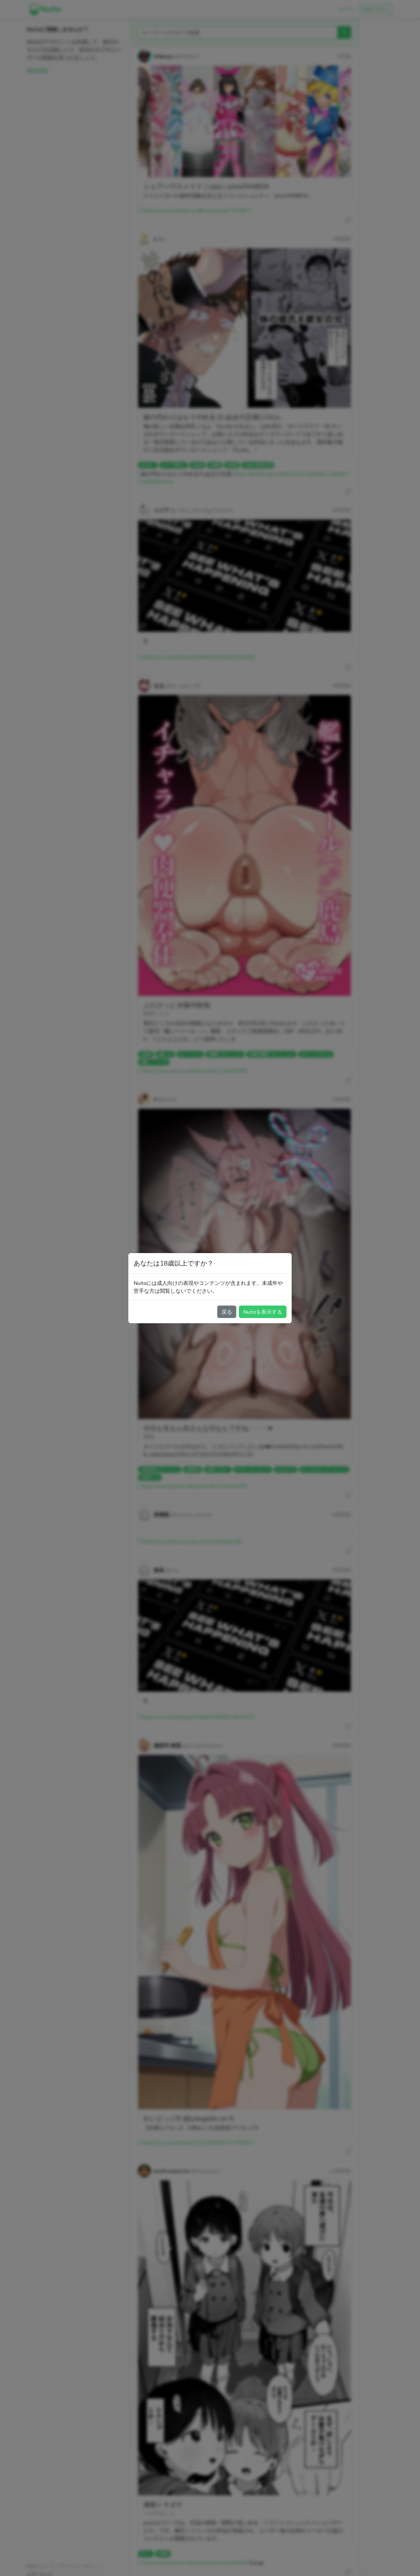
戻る (226, 1312)
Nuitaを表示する (262, 1312)
